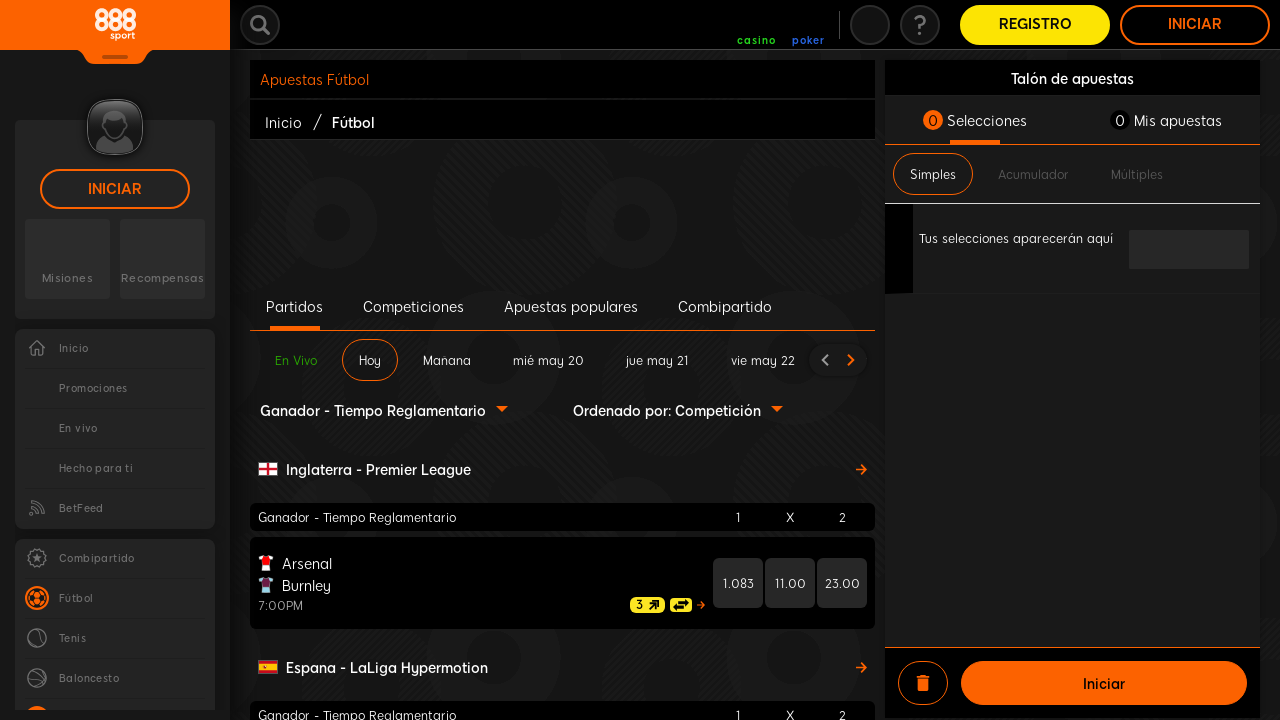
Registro (1035, 24)
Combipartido (725, 306)
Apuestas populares (571, 306)
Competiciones (413, 306)
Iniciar (115, 189)
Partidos (294, 306)
